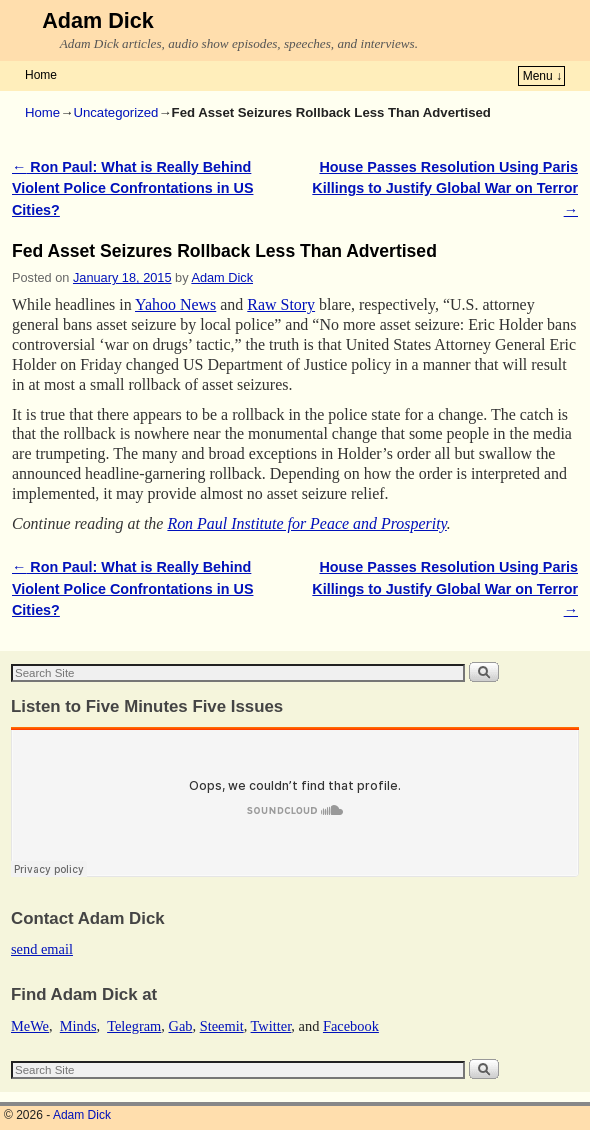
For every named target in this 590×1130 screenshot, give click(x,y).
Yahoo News (175, 304)
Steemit (222, 1026)
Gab (180, 1026)
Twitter (271, 1026)
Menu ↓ (542, 76)
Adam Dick (98, 20)
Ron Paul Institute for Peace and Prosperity (306, 523)
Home (41, 75)
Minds (78, 1026)
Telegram (134, 1026)
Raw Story (281, 304)
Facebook (351, 1026)
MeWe (30, 1026)
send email (42, 949)
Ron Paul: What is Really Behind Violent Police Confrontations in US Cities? (132, 188)
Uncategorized (115, 112)
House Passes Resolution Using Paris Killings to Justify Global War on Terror (445, 188)
